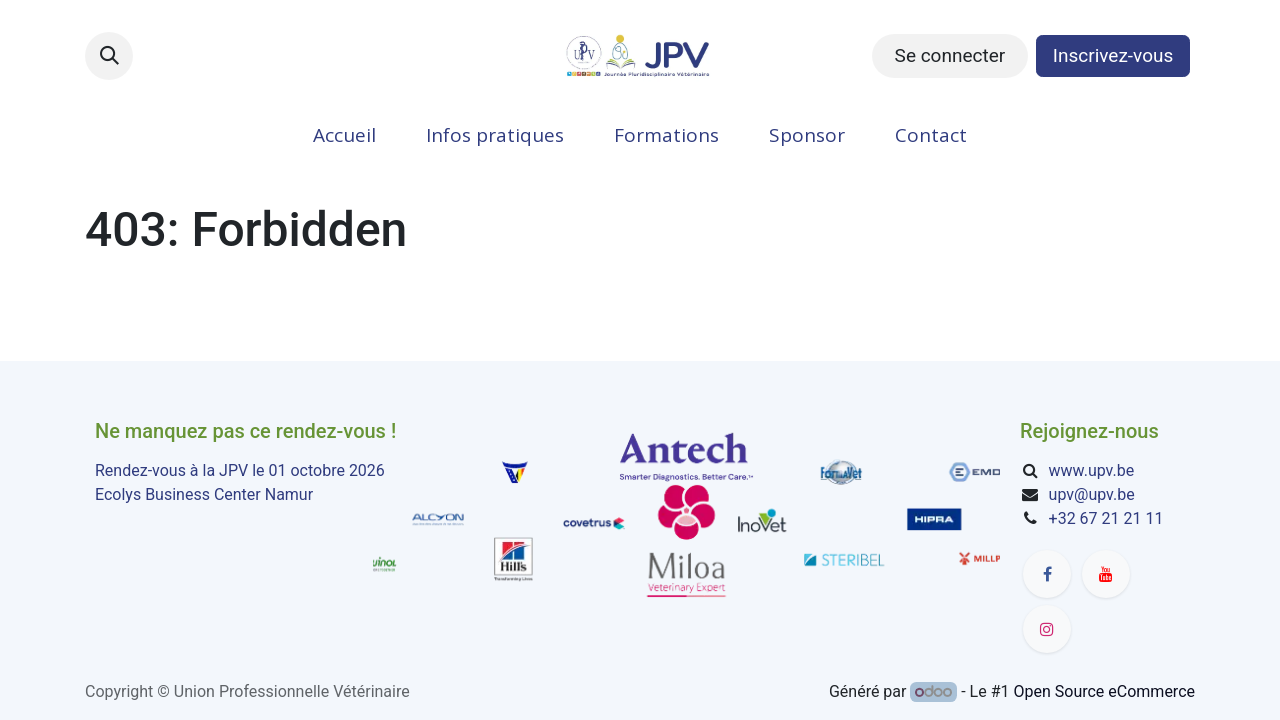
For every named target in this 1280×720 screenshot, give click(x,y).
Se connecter (950, 55)
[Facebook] (1047, 574)
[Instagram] (1047, 629)
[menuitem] (344, 135)
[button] (109, 56)
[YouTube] (1106, 574)
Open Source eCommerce (1104, 691)
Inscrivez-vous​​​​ (1113, 55)
